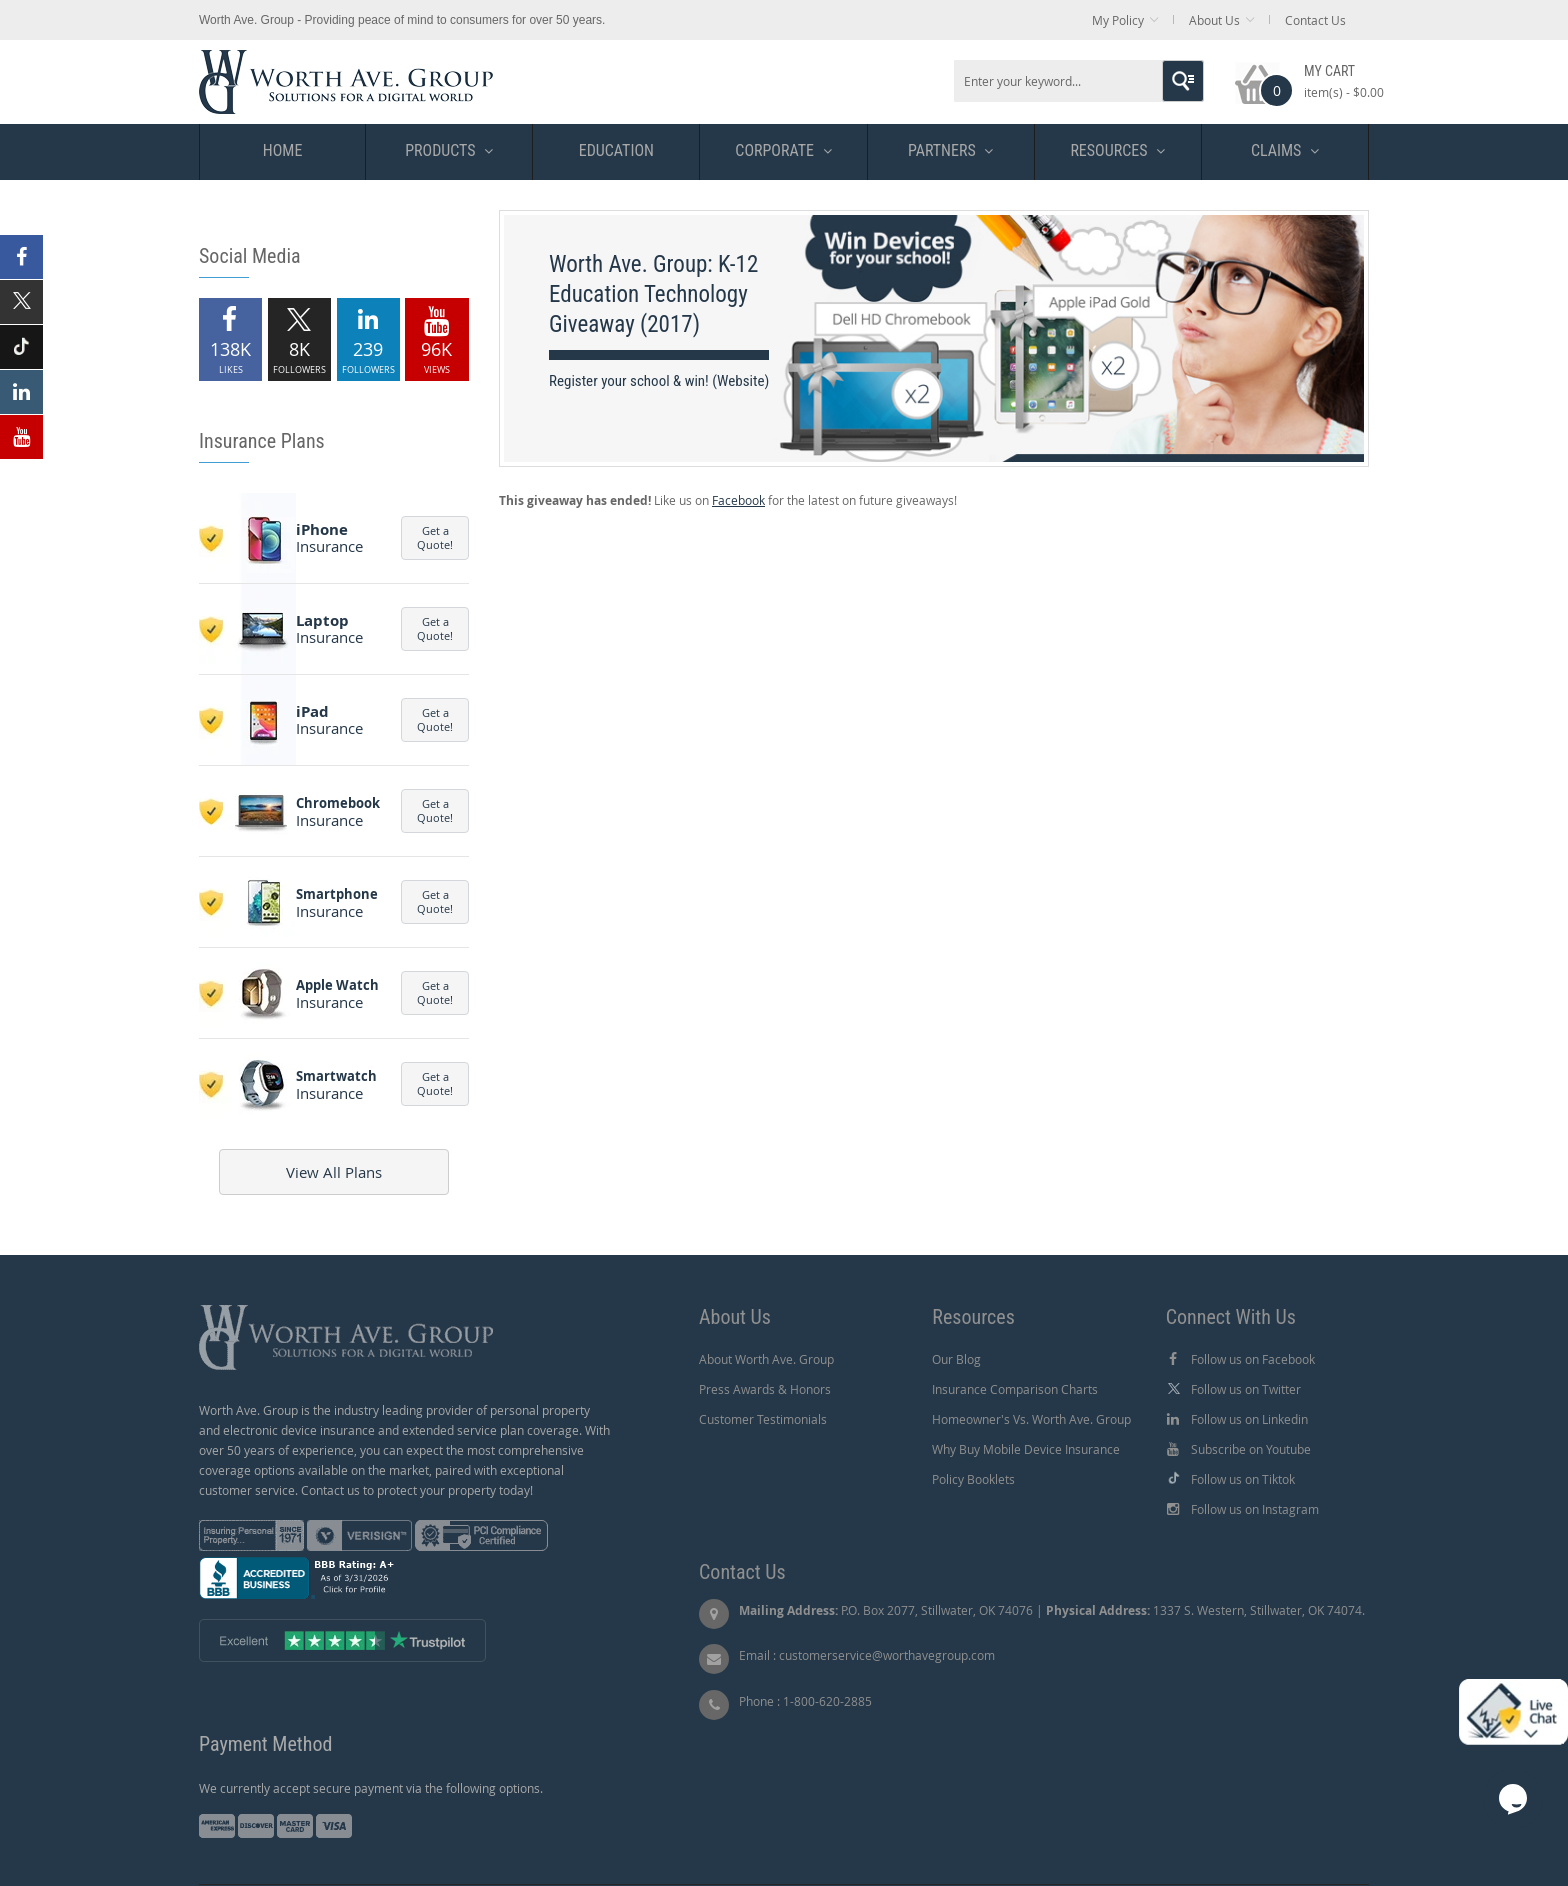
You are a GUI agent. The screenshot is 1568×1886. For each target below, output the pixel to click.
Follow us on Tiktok (1243, 1479)
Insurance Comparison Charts (1015, 1389)
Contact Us (1315, 20)
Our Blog (956, 1359)
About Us (1214, 20)
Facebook (738, 500)
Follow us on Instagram (1255, 1509)
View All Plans (334, 1172)
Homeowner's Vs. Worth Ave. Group (1031, 1419)
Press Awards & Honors (765, 1389)
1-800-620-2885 (827, 1701)
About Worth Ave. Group (766, 1359)
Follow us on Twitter (1246, 1389)
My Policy (1118, 20)
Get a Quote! (435, 537)
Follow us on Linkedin (1249, 1419)
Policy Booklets (973, 1479)
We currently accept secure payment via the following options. (371, 1788)
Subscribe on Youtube (1251, 1449)
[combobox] (1079, 81)
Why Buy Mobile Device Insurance (1026, 1449)
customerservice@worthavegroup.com (887, 1655)
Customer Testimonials (763, 1419)
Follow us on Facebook (1253, 1359)
